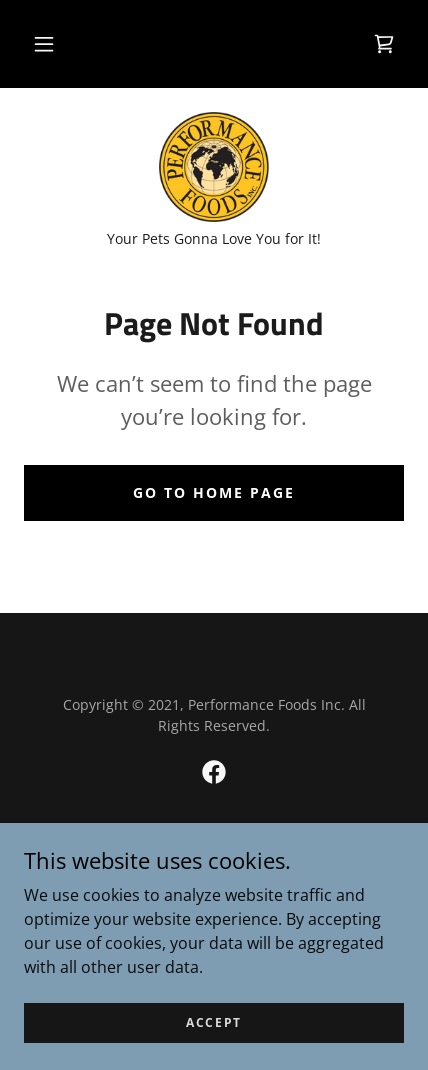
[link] (384, 44)
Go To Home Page (214, 492)
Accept (214, 1022)
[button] (44, 44)
